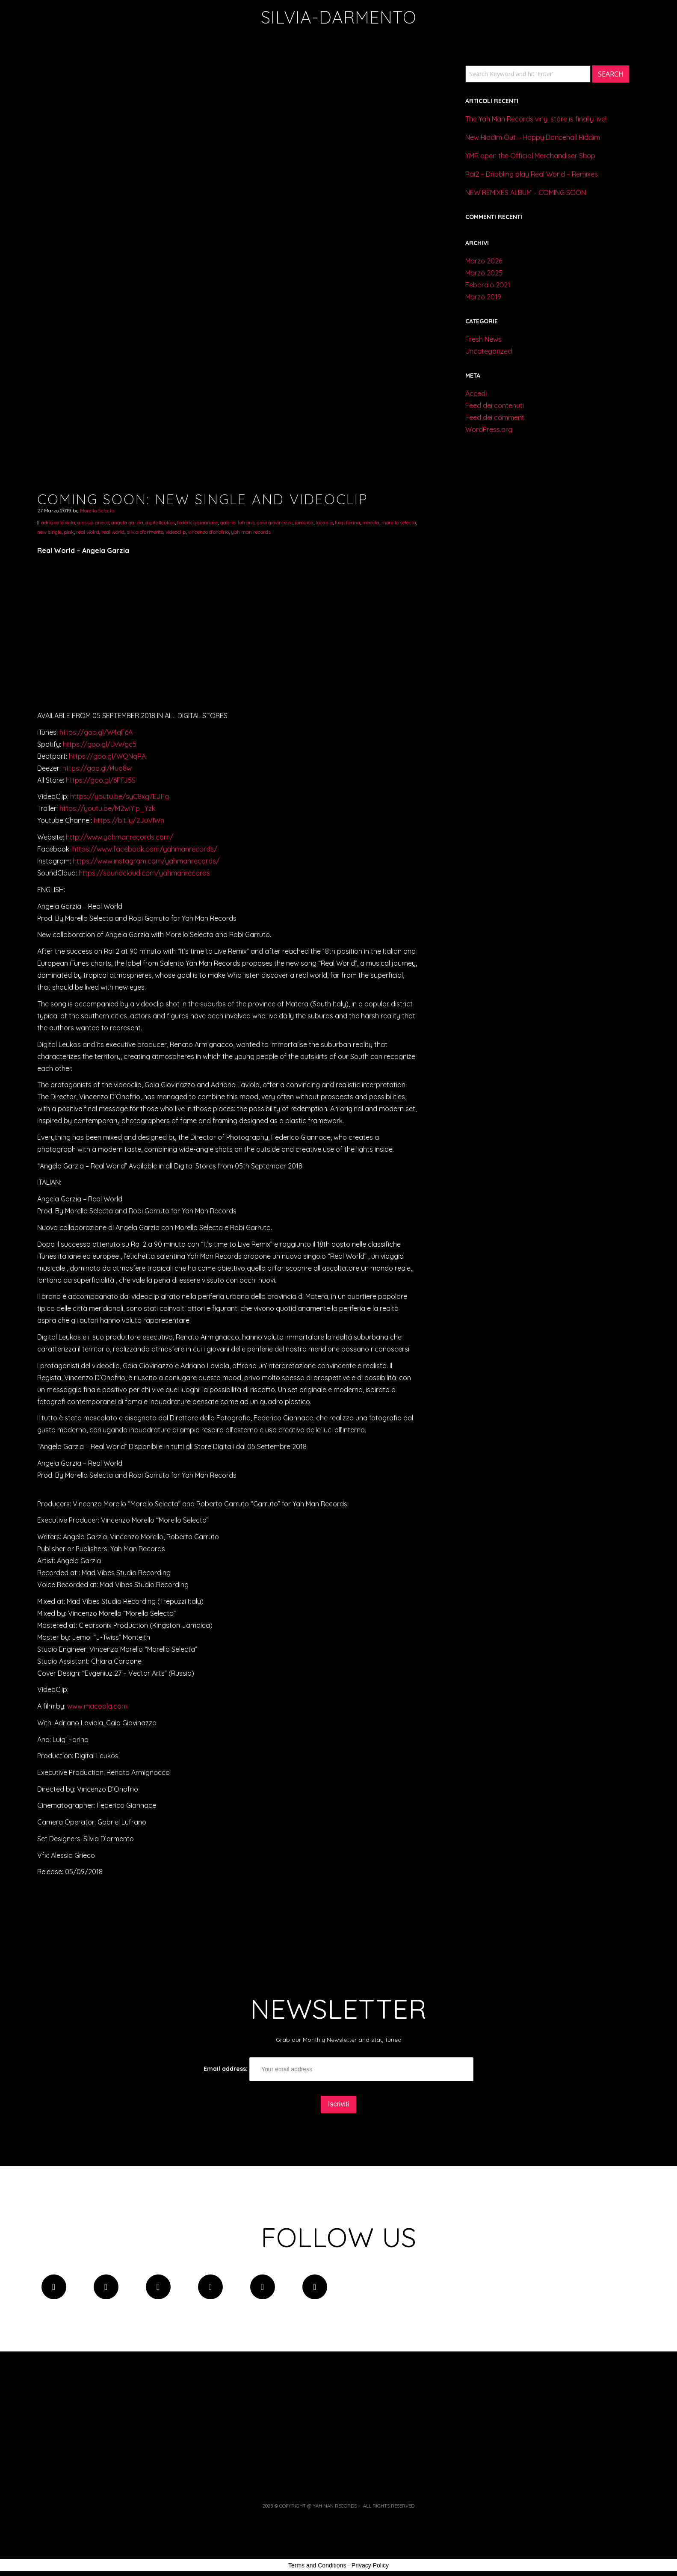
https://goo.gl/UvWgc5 (99, 744)
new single (49, 532)
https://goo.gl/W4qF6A (96, 732)
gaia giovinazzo (275, 522)
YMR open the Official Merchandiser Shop (530, 155)
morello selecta (398, 522)
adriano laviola (58, 522)
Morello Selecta (97, 510)
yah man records (251, 532)
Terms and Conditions (317, 2565)
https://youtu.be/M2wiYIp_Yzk (107, 808)
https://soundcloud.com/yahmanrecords (144, 873)
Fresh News (483, 339)
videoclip (176, 532)
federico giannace (197, 522)
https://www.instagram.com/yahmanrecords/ (146, 861)
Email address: (338, 2069)
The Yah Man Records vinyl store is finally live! (535, 119)
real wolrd (87, 532)
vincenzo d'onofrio (208, 532)
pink (69, 532)
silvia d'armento (145, 532)
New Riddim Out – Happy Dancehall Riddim (532, 137)
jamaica (304, 522)
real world (112, 532)
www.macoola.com (97, 1706)
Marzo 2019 (483, 297)
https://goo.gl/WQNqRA (107, 756)
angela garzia (127, 522)
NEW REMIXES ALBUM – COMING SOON (525, 192)
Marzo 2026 (483, 261)
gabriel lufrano (237, 522)
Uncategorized (488, 351)
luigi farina (347, 522)
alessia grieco (93, 522)
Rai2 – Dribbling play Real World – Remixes (531, 174)
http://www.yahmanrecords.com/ (119, 837)
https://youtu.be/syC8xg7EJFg (119, 796)
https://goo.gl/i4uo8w (97, 768)
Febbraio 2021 (487, 285)
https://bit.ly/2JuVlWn (129, 820)
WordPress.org (488, 429)
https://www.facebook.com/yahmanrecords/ (144, 849)
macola (370, 522)
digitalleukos (160, 522)
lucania (324, 522)
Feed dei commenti (495, 417)
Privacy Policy (370, 2565)
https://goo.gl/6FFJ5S (101, 780)
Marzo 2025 (484, 273)
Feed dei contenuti (494, 405)
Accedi (476, 393)
